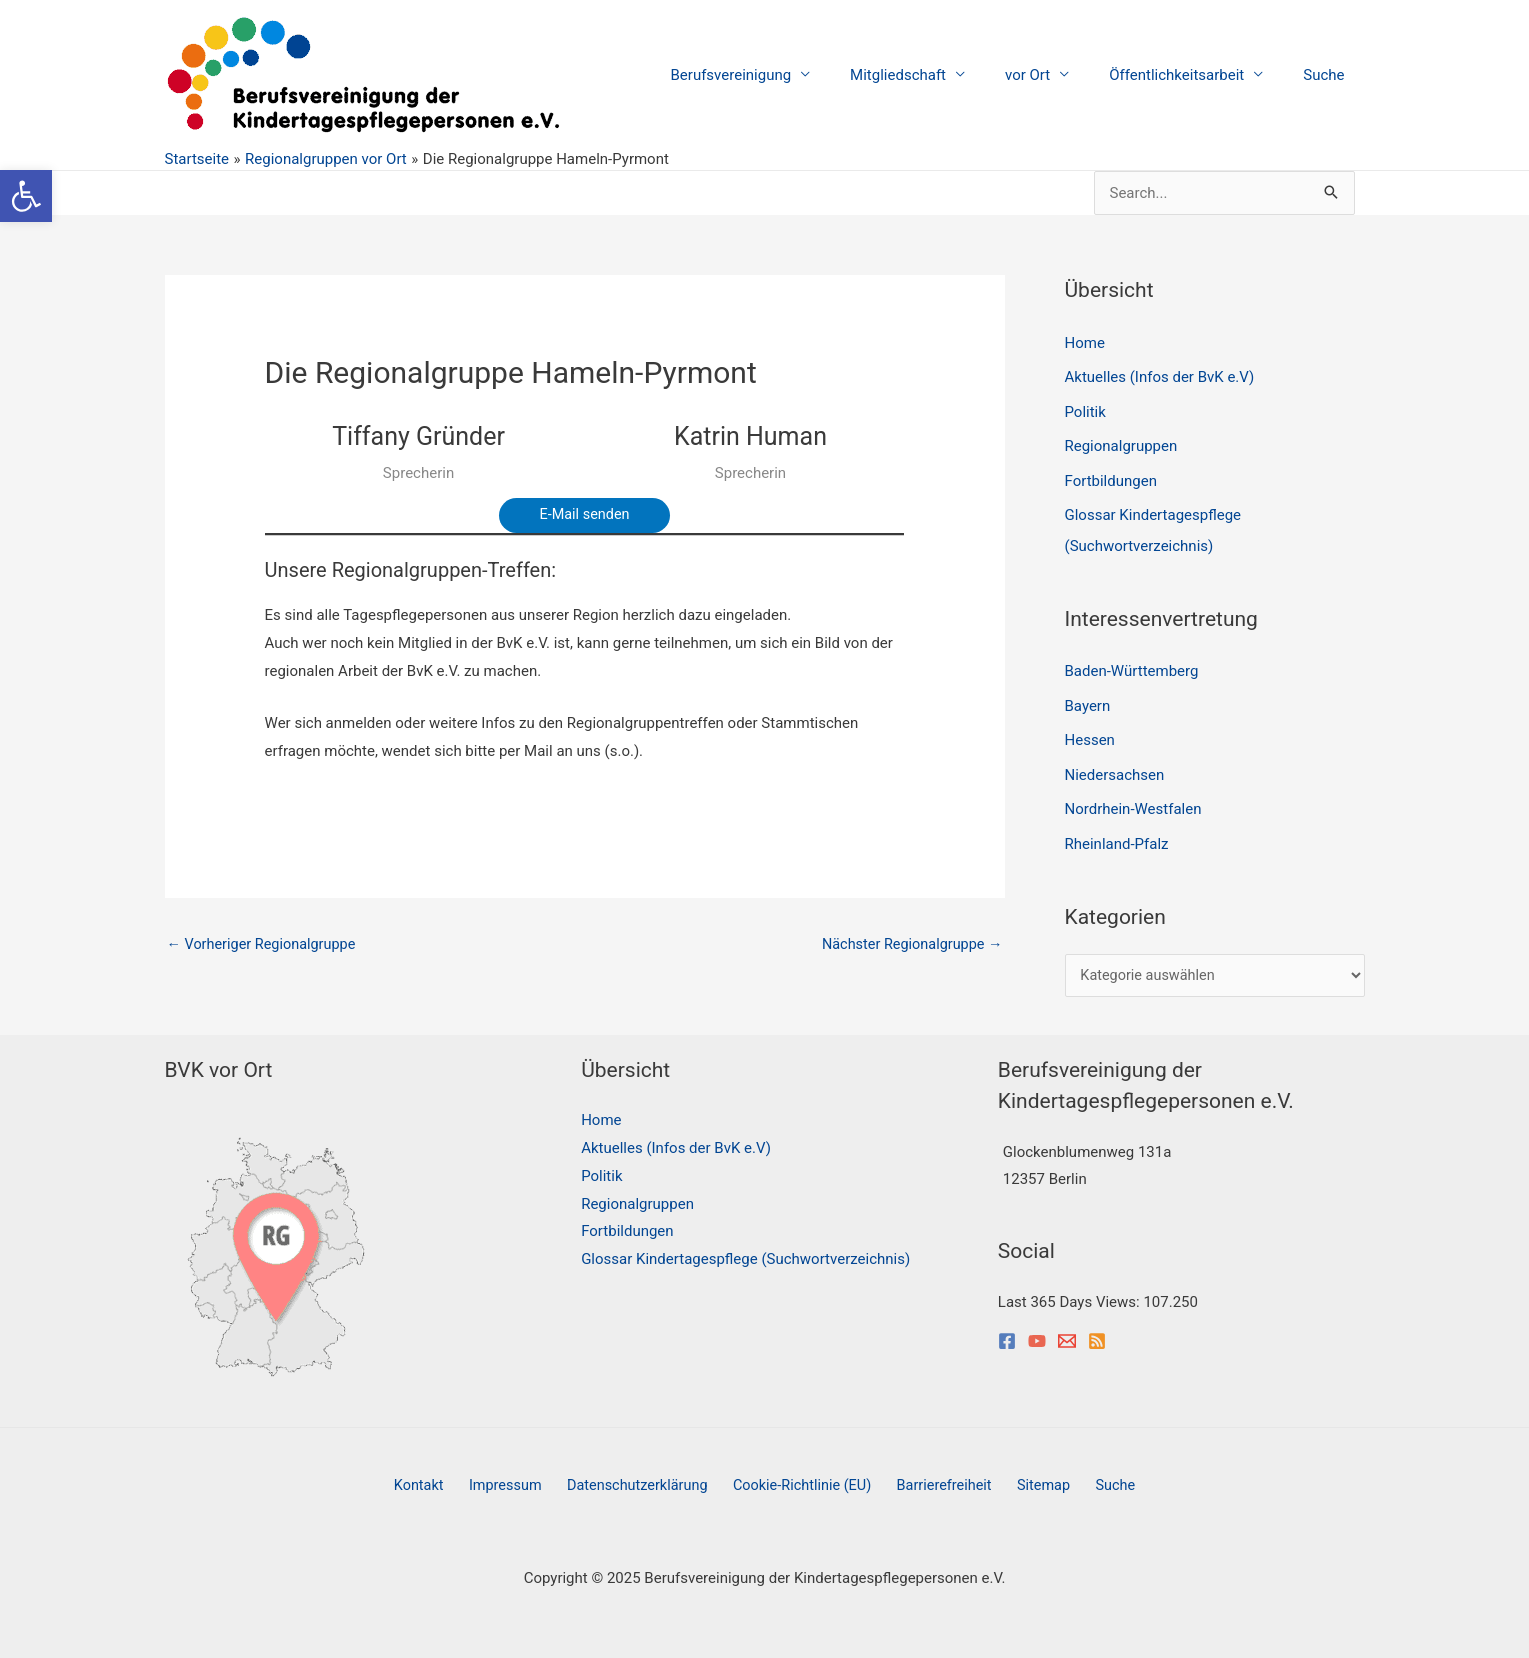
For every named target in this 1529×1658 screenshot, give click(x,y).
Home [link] (1085, 343)
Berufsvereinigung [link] (776, 75)
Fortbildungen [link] (1111, 478)
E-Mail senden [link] (585, 515)
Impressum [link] (517, 1479)
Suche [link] (1328, 75)
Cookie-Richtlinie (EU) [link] (804, 1479)
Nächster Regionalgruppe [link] (909, 945)
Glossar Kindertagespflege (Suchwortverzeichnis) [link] (745, 1252)
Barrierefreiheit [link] (939, 1479)
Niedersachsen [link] (1115, 767)
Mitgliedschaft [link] (933, 75)
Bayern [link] (1088, 700)
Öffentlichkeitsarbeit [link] (1191, 75)
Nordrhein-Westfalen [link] (1133, 801)
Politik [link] (1085, 410)
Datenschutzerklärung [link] (644, 1479)
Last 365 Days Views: (1071, 1294)
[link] (26, 196)
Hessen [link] (1090, 733)
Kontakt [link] (440, 1479)
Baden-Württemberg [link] (1132, 666)
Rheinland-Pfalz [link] (1117, 835)
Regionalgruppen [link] (1121, 444)
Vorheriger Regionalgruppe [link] (265, 945)
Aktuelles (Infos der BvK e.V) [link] (1160, 376)
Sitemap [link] (1031, 1479)
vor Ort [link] (1052, 75)
